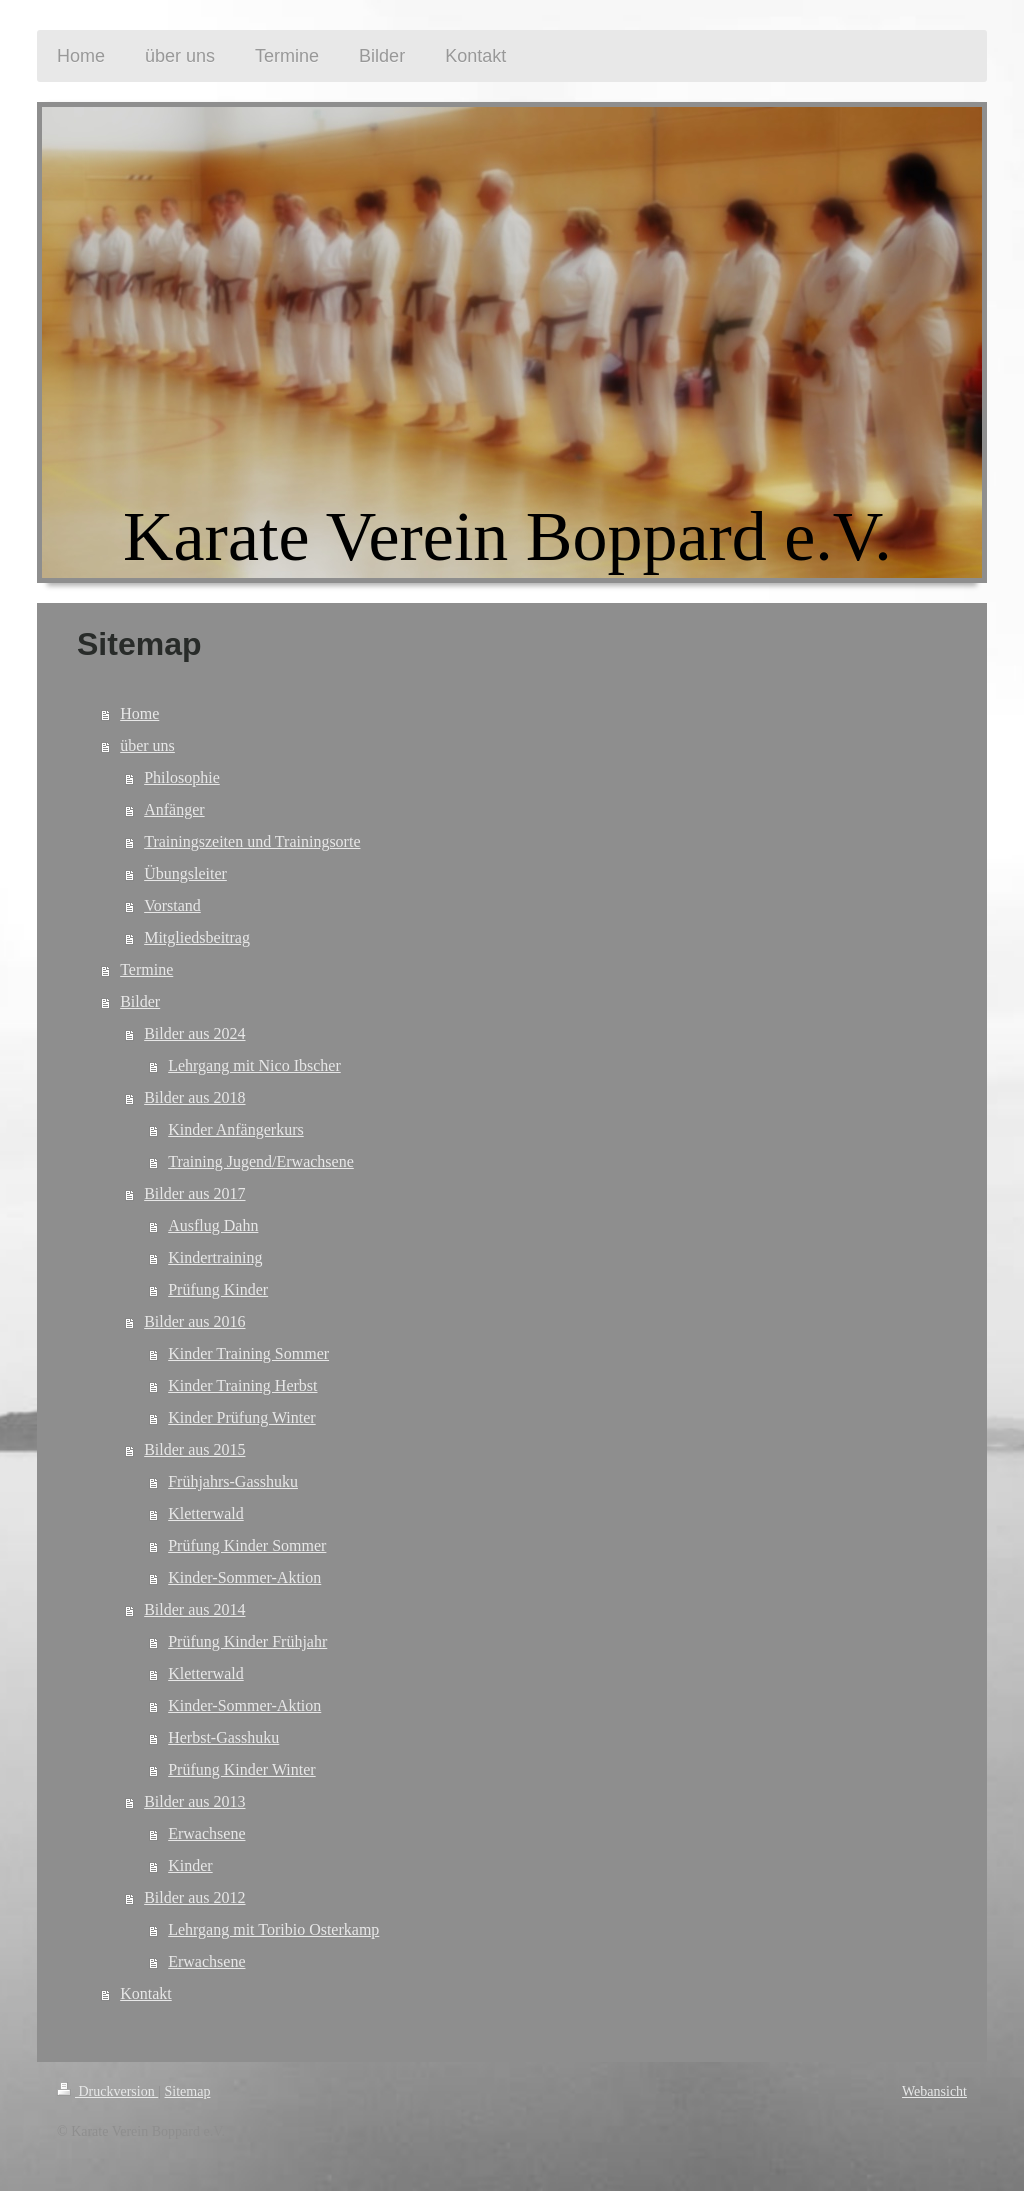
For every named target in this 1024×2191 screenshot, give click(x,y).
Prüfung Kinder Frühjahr (247, 1641)
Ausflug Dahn (213, 1225)
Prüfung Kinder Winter (241, 1769)
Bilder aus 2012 (194, 1897)
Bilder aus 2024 (194, 1033)
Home (139, 713)
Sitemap (188, 2091)
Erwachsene (206, 1833)
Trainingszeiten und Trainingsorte (252, 841)
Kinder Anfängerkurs (236, 1129)
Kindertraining (215, 1257)
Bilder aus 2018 (194, 1097)
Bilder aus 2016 (194, 1321)
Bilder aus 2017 (194, 1193)
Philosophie (182, 777)
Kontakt (146, 1993)
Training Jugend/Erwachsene (261, 1161)
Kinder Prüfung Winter (241, 1417)
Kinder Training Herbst (242, 1385)
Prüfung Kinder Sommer (247, 1545)
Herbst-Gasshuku (223, 1737)
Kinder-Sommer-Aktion (244, 1577)
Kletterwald (206, 1513)
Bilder (140, 1001)
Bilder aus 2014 (194, 1609)
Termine (146, 969)
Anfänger (174, 809)
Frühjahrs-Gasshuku (233, 1481)
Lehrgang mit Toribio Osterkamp (273, 1929)
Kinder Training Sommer (248, 1353)
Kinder (190, 1865)
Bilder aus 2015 (194, 1449)
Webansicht (934, 2091)
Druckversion (107, 2091)
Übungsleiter (185, 873)
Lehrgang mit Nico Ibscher (254, 1065)
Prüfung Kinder (218, 1289)
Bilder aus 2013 (194, 1801)
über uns (147, 745)
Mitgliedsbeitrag (197, 937)
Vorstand (172, 905)
